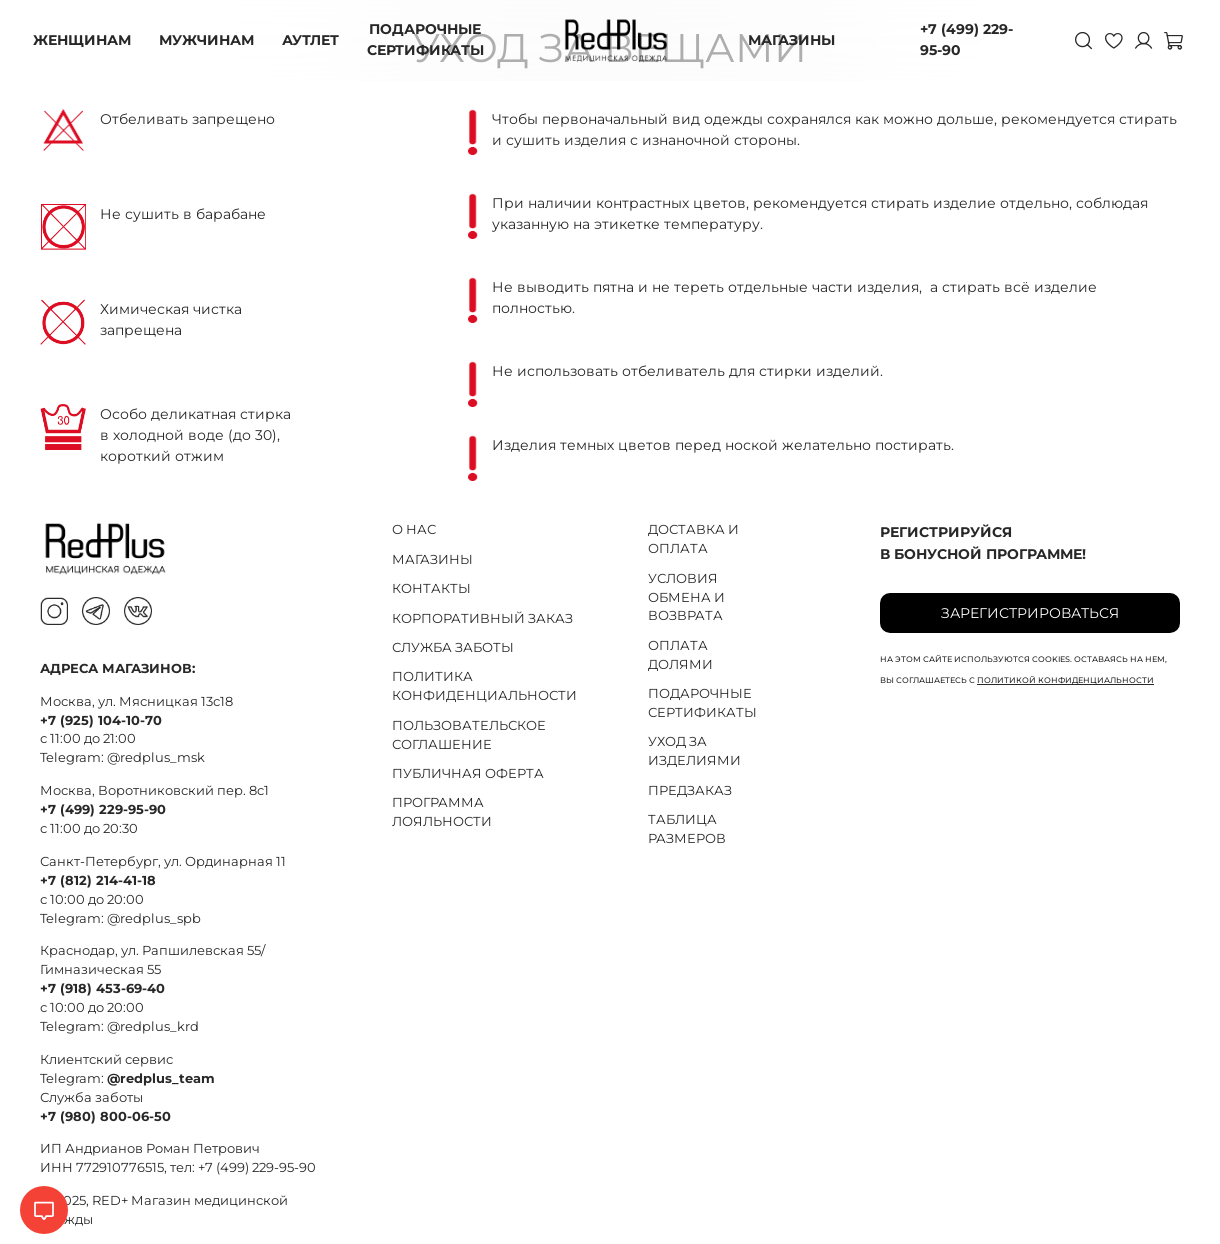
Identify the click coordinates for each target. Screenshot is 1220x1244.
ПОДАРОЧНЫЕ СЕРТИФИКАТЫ (432, 39)
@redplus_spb (154, 918)
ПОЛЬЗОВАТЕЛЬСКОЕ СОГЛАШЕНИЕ (469, 735)
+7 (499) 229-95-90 (962, 39)
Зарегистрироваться (1030, 613)
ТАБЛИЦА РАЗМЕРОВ (687, 829)
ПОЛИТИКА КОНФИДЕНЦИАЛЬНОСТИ (484, 686)
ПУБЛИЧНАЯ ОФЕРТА (468, 773)
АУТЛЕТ (317, 40)
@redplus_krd (153, 1026)
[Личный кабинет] (1136, 40)
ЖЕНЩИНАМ (89, 40)
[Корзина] (1166, 40)
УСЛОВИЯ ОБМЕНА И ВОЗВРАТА (686, 597)
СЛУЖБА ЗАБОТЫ (453, 647)
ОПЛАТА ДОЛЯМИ (680, 655)
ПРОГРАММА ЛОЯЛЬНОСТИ (442, 812)
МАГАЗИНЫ (798, 40)
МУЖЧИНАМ (213, 40)
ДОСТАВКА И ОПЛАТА (693, 539)
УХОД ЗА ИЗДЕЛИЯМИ (694, 751)
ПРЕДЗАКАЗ (690, 790)
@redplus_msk (156, 757)
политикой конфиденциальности (1065, 680)
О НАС (414, 529)
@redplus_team (161, 1078)
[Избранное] (1106, 40)
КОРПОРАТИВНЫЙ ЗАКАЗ (482, 618)
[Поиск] (1076, 40)
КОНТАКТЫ (431, 588)
